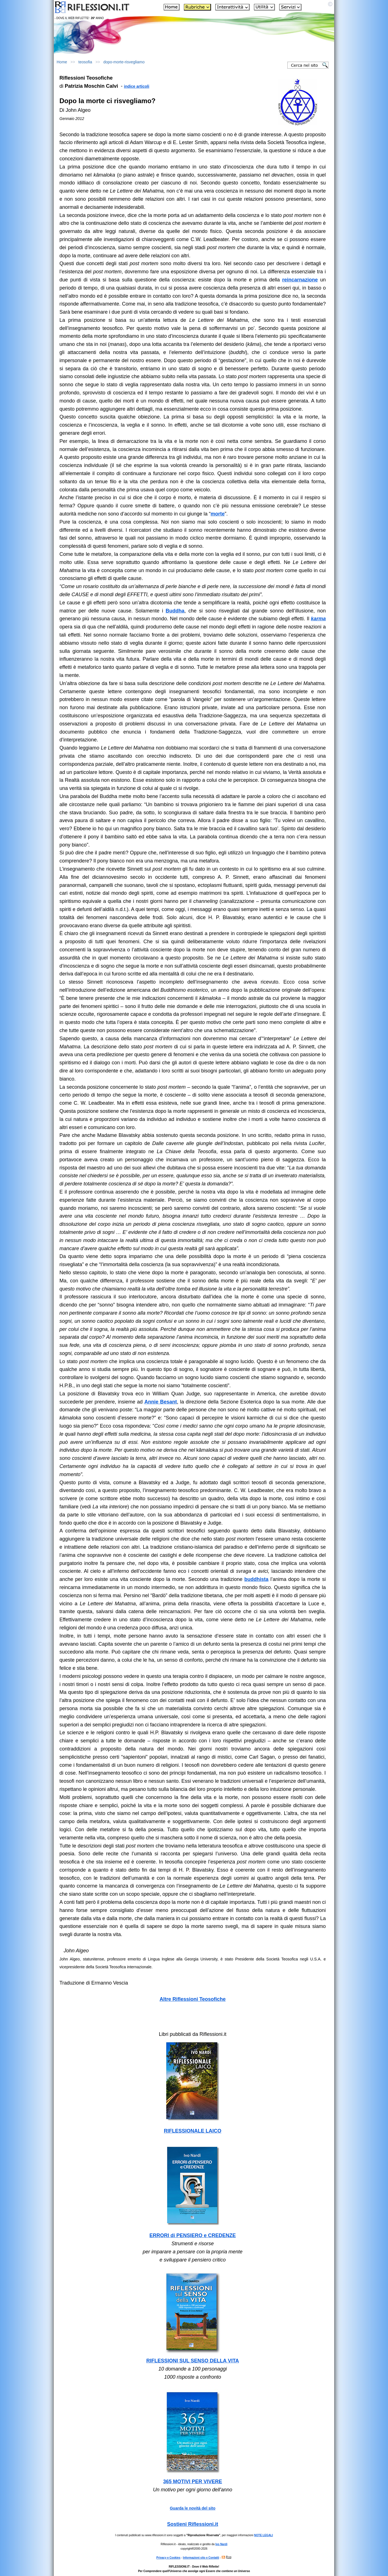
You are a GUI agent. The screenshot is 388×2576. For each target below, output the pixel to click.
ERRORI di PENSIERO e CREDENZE (192, 2235)
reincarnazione (300, 280)
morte (218, 514)
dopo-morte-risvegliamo (124, 62)
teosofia (85, 62)
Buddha (175, 611)
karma (318, 618)
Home (62, 62)
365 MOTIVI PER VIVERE (192, 2481)
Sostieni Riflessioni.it (192, 2524)
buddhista (256, 1579)
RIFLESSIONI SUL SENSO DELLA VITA (192, 2361)
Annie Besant (160, 1402)
